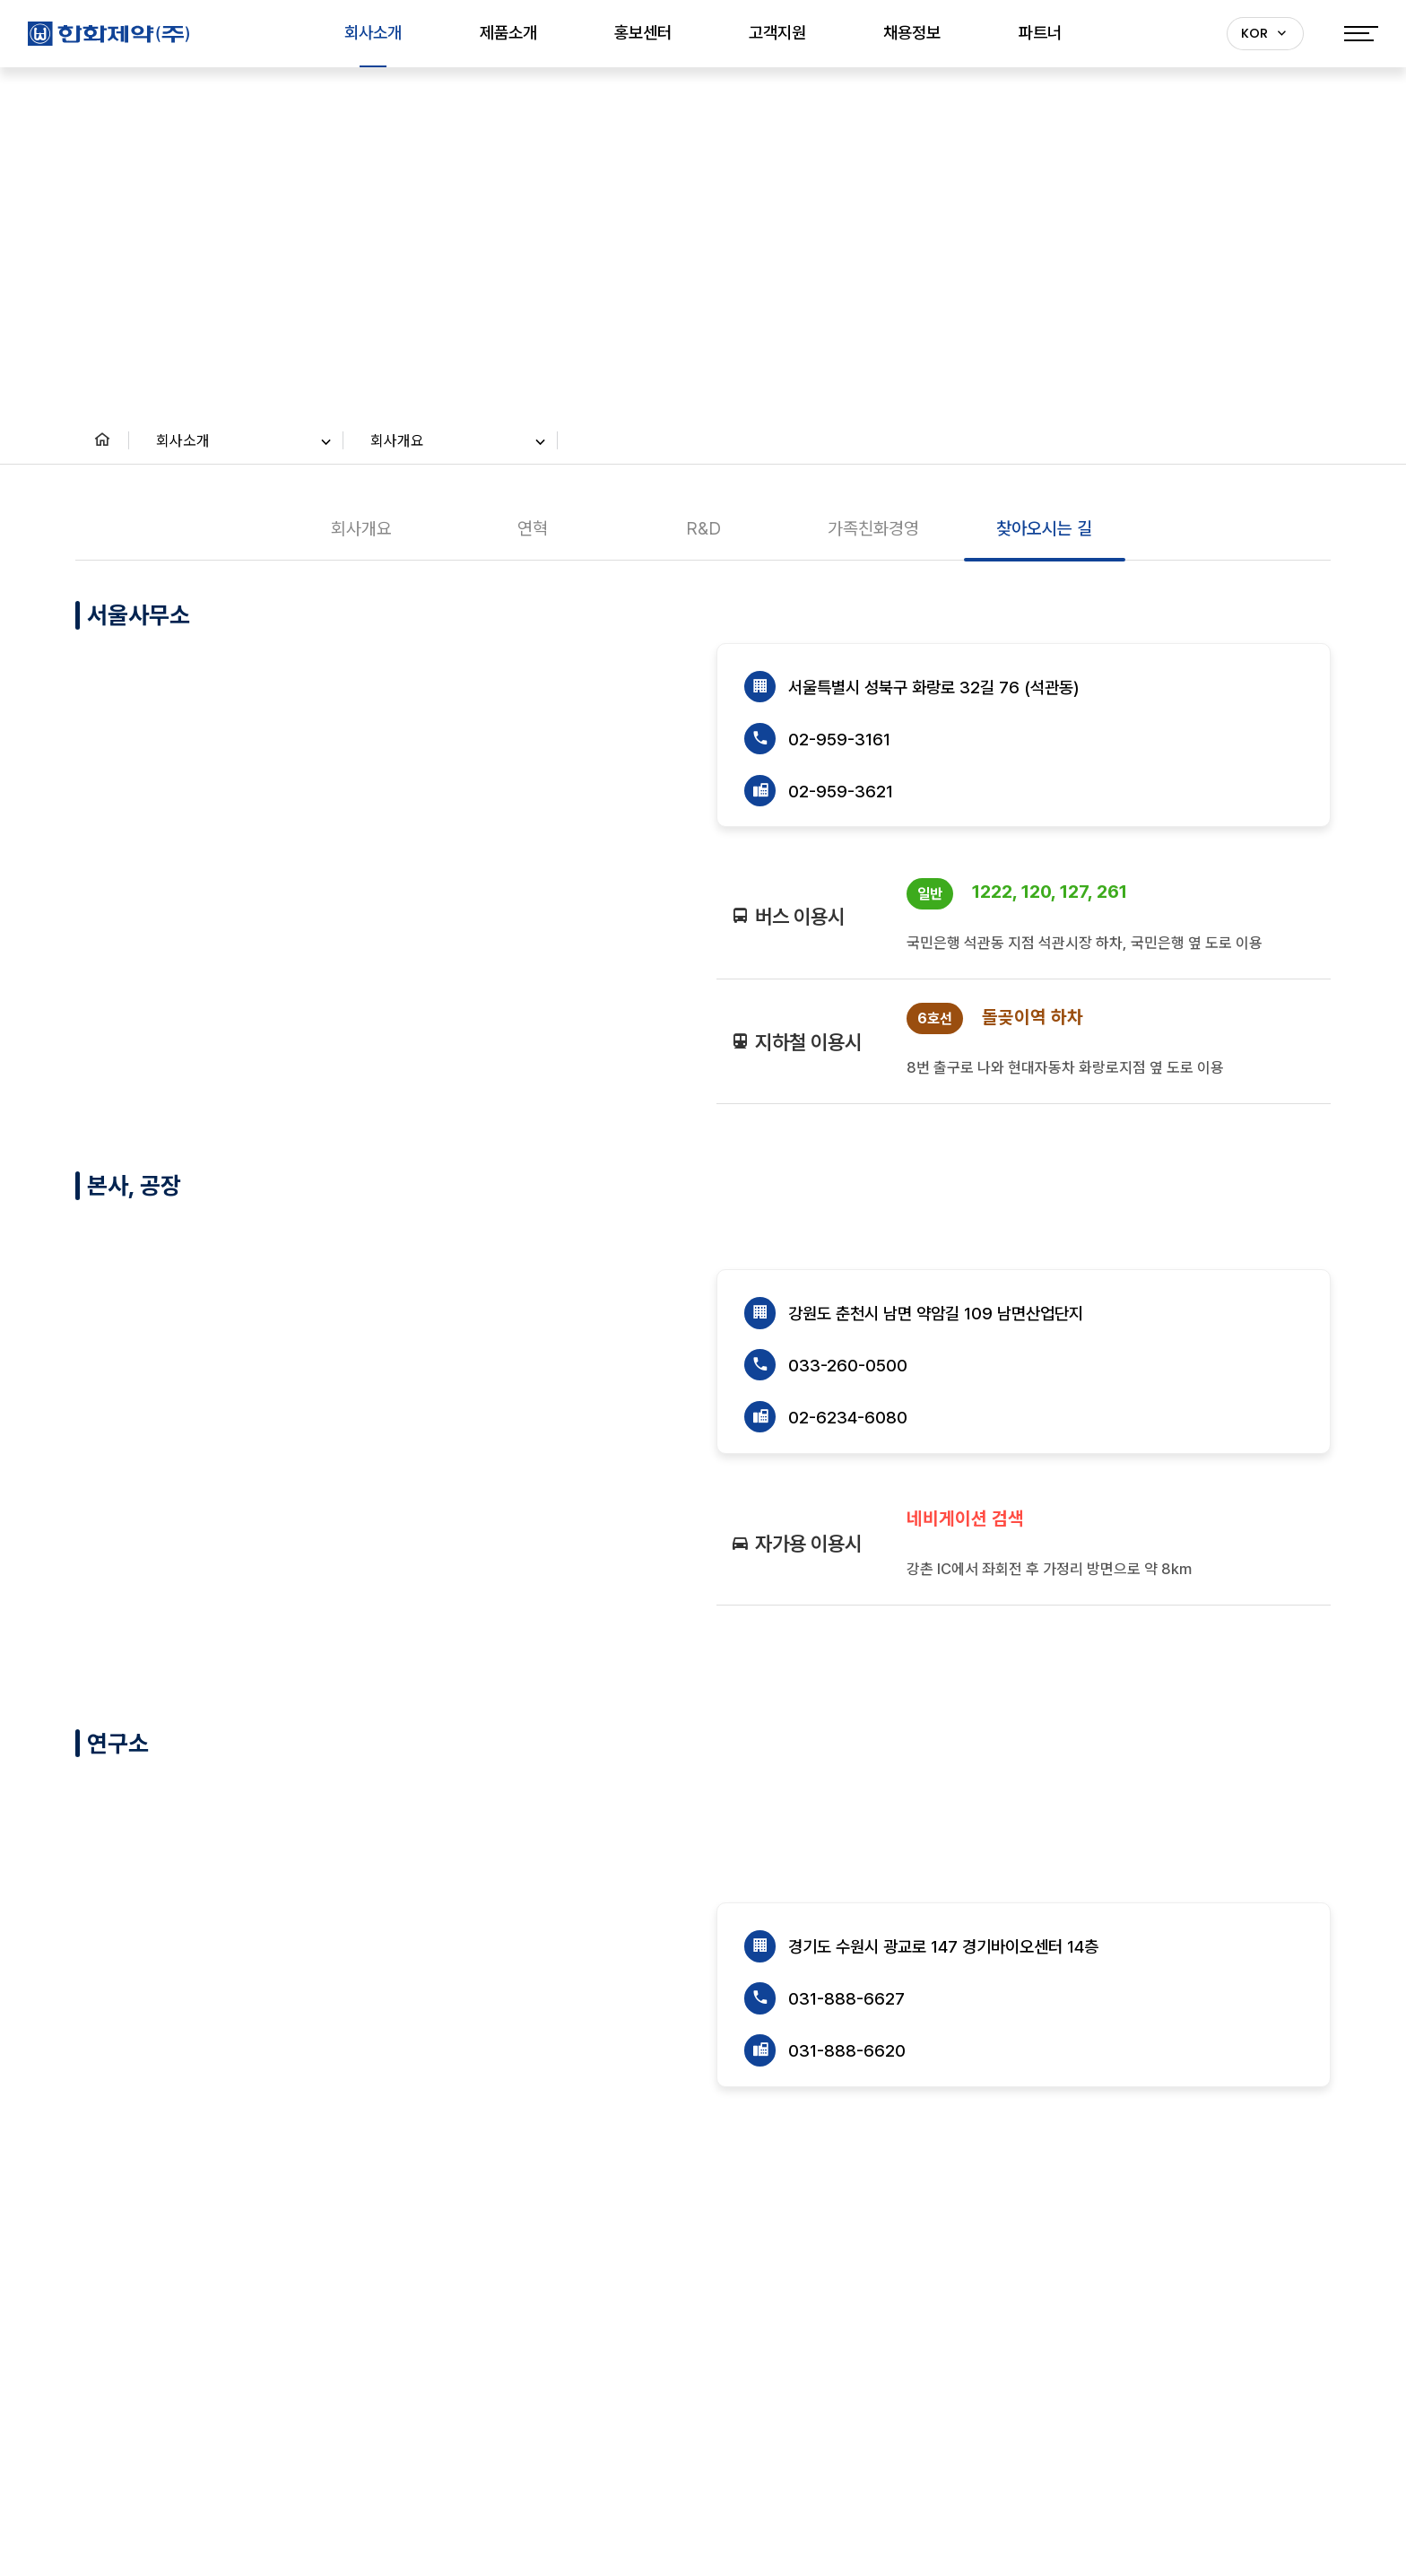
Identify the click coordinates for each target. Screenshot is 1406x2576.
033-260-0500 (847, 1366)
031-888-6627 (846, 1999)
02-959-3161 (839, 739)
